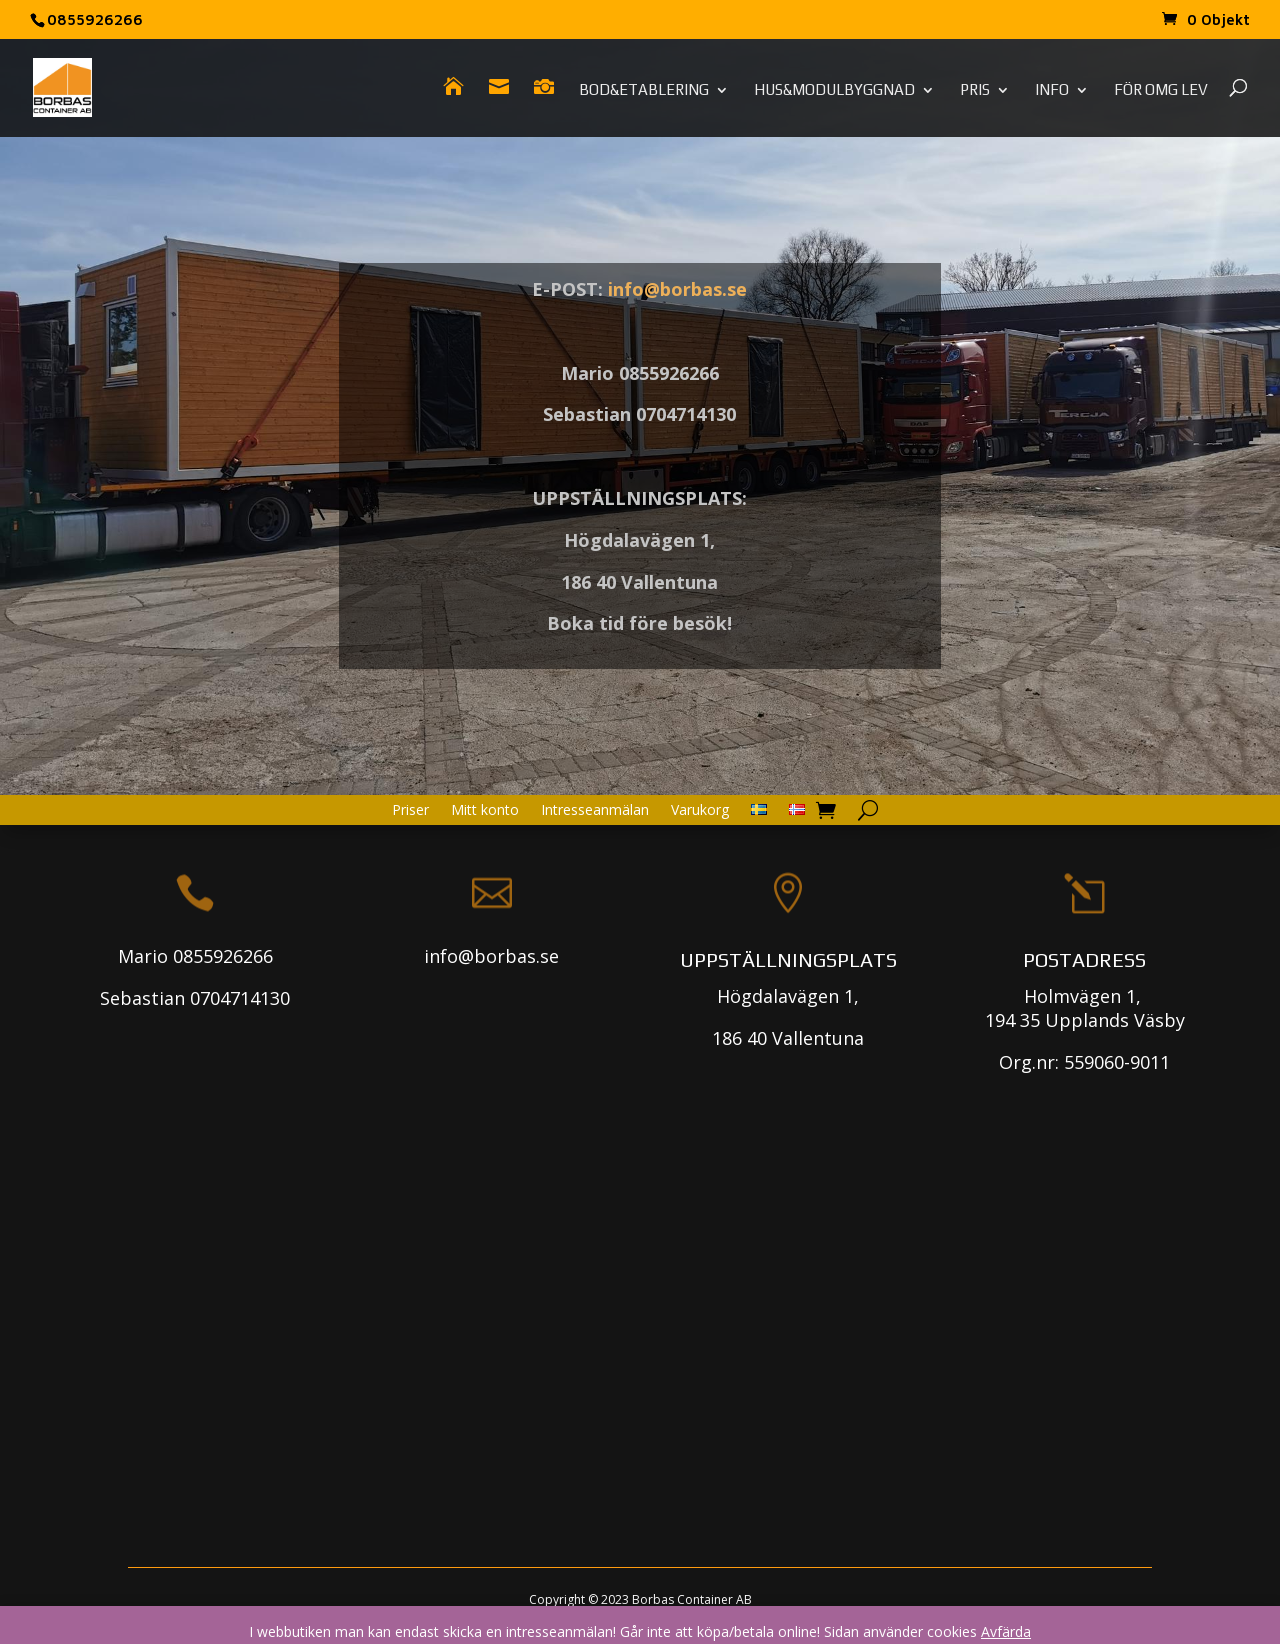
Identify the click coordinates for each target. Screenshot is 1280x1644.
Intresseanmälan (595, 811)
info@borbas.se (677, 289)
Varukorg (700, 811)
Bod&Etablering (644, 90)
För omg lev (1161, 90)
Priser (410, 811)
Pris (975, 90)
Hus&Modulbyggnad (834, 90)
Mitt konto (485, 811)
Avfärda (1006, 1631)
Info (1052, 90)
